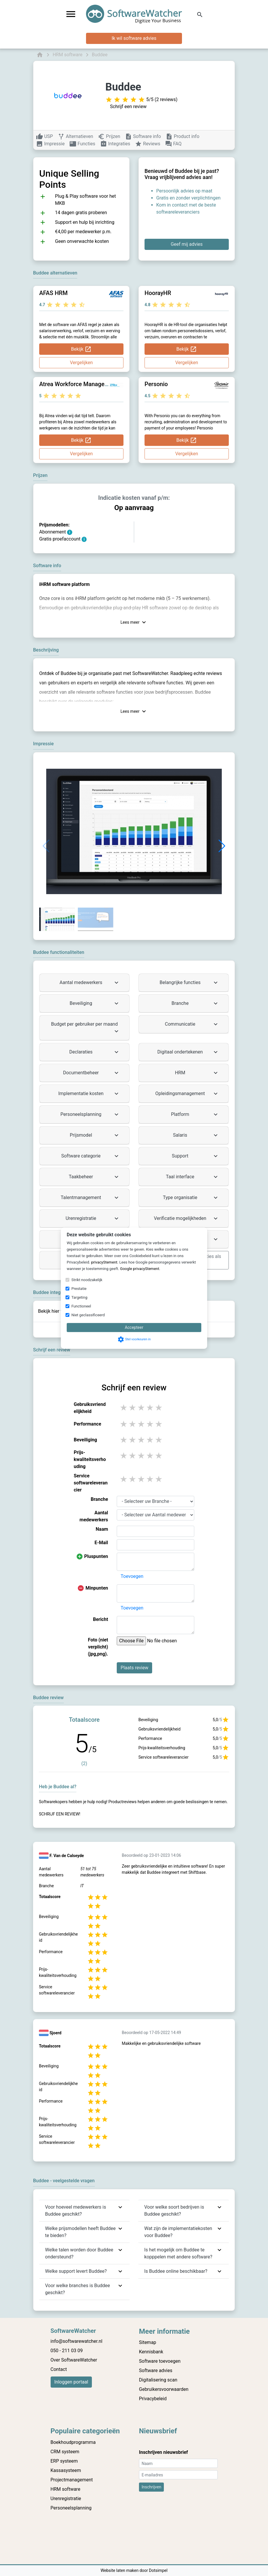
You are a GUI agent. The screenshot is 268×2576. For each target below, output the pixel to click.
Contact (59, 2369)
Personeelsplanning (90, 1114)
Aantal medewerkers (90, 982)
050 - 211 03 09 (67, 2350)
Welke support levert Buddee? (76, 2271)
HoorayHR (158, 292)
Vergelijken (81, 362)
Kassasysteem (66, 2470)
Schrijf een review (128, 106)
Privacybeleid (152, 2398)
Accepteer (134, 1327)
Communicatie (192, 1024)
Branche (195, 1003)
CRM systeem (65, 2451)
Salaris (196, 1135)
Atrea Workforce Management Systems (90, 384)
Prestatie (79, 1288)
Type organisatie (191, 1197)
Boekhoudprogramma (73, 2442)
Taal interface (192, 1176)
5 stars (159, 1407)
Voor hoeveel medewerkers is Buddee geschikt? (75, 2210)
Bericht (100, 1619)
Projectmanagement (72, 2480)
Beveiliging (95, 1003)
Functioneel (81, 1306)
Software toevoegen (160, 2361)
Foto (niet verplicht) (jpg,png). (98, 1647)
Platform (195, 1114)
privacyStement (104, 1262)
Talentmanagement (90, 1197)
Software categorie (90, 1156)
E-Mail (101, 1542)
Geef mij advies (186, 244)
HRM (197, 1072)
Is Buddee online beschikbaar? (175, 2271)
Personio (156, 384)
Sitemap (147, 2342)
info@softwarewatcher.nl (76, 2341)
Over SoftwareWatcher (74, 2360)
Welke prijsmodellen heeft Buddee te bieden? (80, 2232)
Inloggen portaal (71, 2382)
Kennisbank (151, 2352)
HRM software (65, 2489)
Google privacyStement (139, 1268)
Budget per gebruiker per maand (85, 1028)
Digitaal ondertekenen (188, 1052)
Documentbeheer (91, 1072)
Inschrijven (151, 2487)
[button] (222, 846)
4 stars (150, 1407)
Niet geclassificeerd (88, 1315)
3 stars (141, 1407)
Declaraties (94, 1052)
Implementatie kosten (89, 1093)
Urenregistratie (93, 1218)
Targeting (79, 1297)
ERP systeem (64, 2461)
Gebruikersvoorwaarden (163, 2389)
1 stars (124, 1407)
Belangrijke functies (189, 982)
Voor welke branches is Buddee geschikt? (77, 2289)
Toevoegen (132, 1576)
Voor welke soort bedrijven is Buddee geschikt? (174, 2210)
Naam (102, 1529)
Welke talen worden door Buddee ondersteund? (79, 2253)
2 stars (132, 1407)
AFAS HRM (53, 292)
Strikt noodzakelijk (86, 1280)
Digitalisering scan (158, 2380)
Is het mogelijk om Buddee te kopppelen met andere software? (178, 2253)
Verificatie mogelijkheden (186, 1218)
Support (195, 1156)
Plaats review (134, 1667)
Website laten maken (120, 2570)
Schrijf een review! (59, 1814)
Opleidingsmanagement (187, 1093)
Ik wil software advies (134, 38)
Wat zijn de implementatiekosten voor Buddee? (178, 2232)
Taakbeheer (94, 1176)
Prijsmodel (95, 1135)
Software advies (155, 2370)
